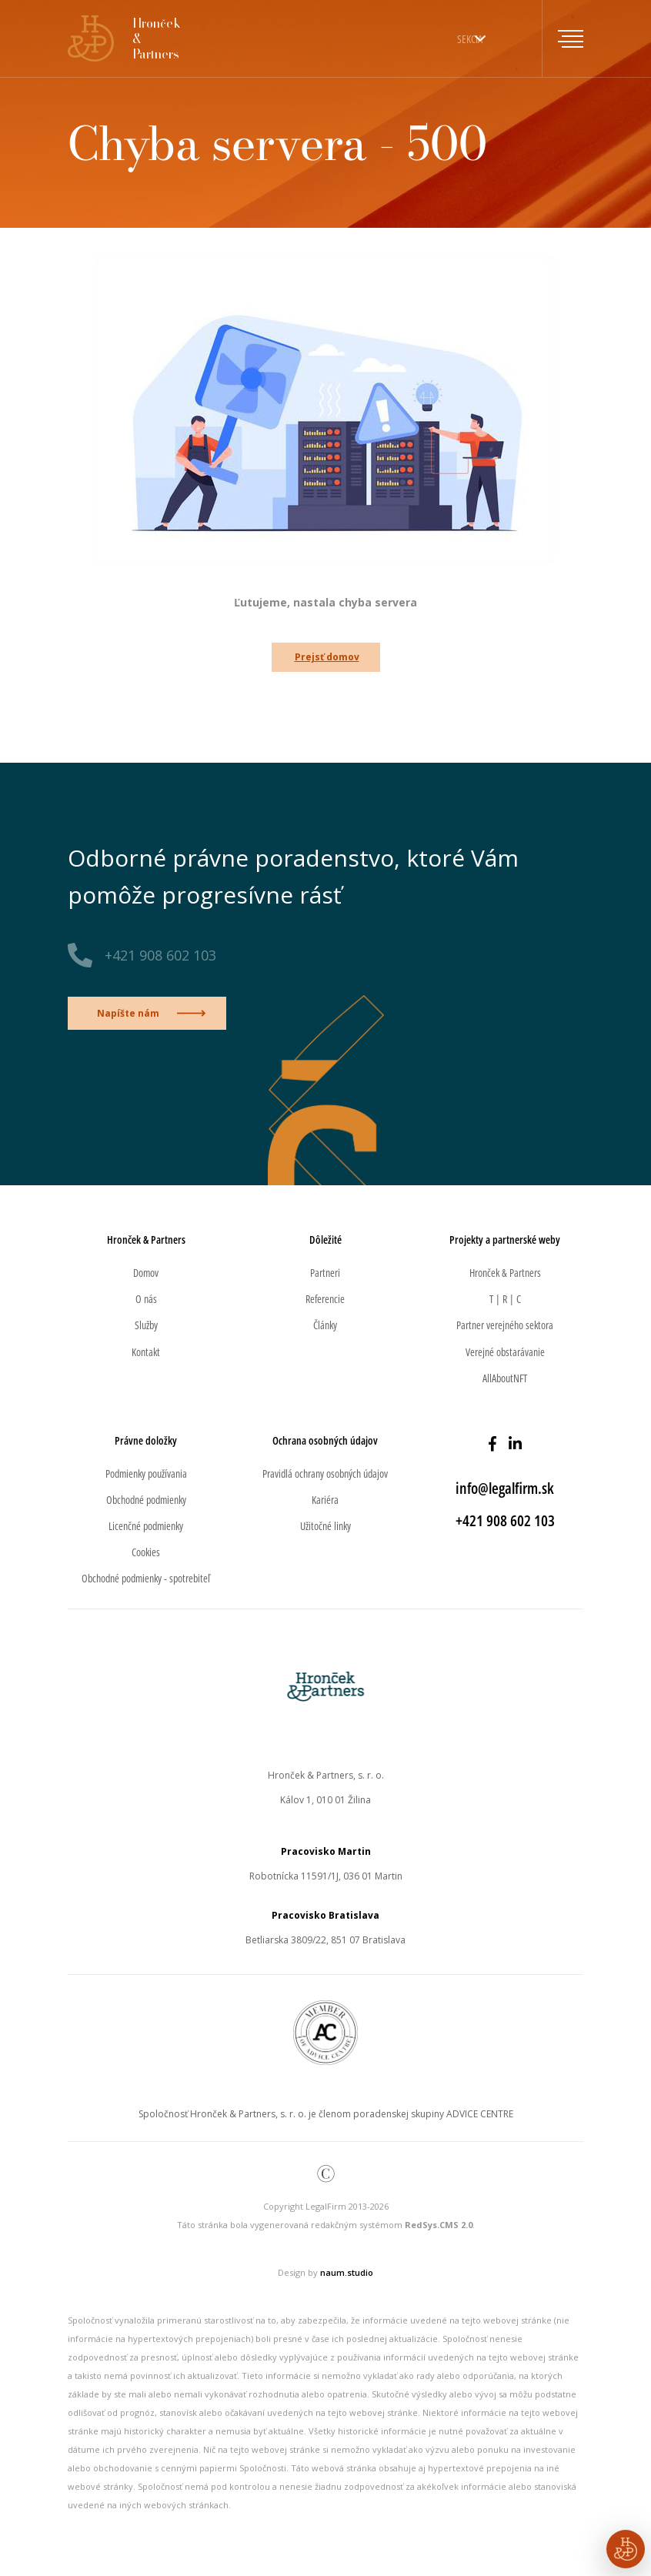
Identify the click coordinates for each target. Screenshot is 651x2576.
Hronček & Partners (505, 1272)
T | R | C (505, 1298)
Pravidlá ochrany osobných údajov (325, 1473)
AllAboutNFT (504, 1378)
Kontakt (146, 1352)
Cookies (146, 1552)
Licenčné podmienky (145, 1526)
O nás (146, 1298)
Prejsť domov (327, 656)
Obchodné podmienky (146, 1499)
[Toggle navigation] (562, 38)
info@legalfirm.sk (505, 1488)
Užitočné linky (325, 1526)
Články (325, 1325)
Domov (146, 1272)
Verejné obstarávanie (505, 1352)
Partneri (325, 1272)
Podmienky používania (146, 1473)
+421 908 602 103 (160, 955)
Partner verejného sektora (504, 1325)
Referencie (325, 1298)
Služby (146, 1325)
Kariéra (325, 1499)
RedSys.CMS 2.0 (438, 2224)
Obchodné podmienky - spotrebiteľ (146, 1578)
